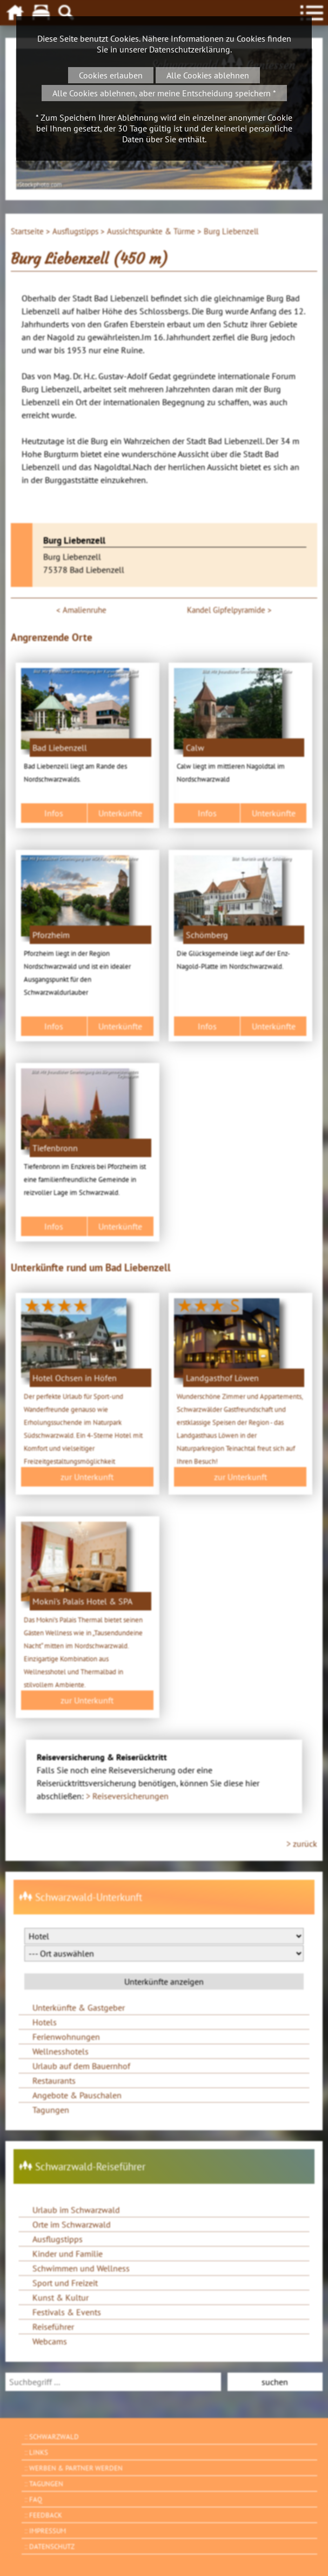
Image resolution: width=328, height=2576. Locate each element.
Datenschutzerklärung (189, 49)
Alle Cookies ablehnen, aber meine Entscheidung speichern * (164, 93)
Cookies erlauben (111, 75)
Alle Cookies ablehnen (207, 75)
